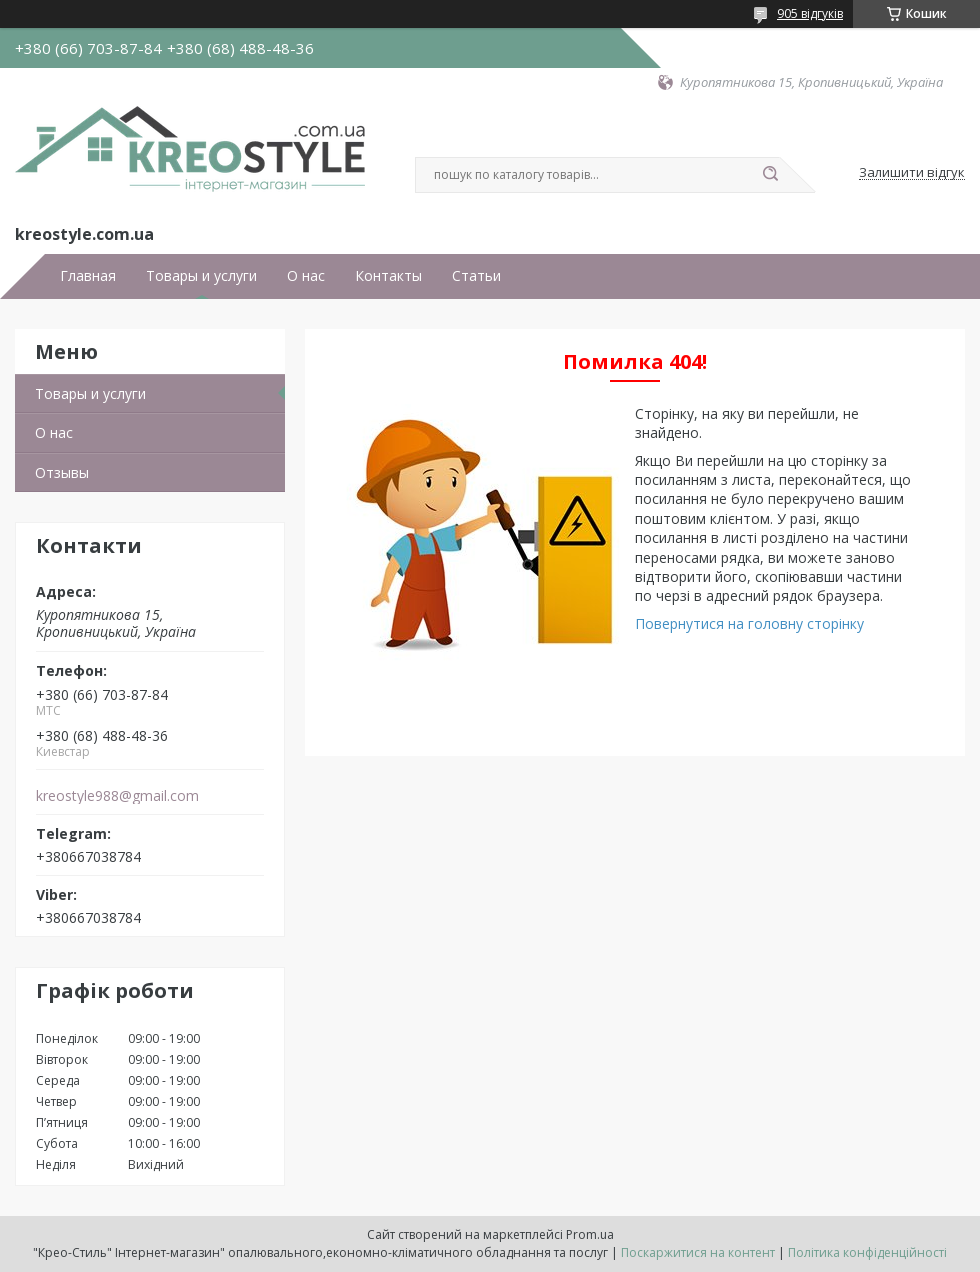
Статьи (476, 276)
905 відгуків (810, 13)
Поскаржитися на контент (698, 1252)
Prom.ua (590, 1234)
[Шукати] (770, 175)
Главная (88, 276)
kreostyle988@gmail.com (117, 796)
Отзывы (62, 472)
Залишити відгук (912, 173)
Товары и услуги (201, 276)
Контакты (388, 276)
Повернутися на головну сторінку (749, 623)
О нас (306, 276)
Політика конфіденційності (867, 1252)
